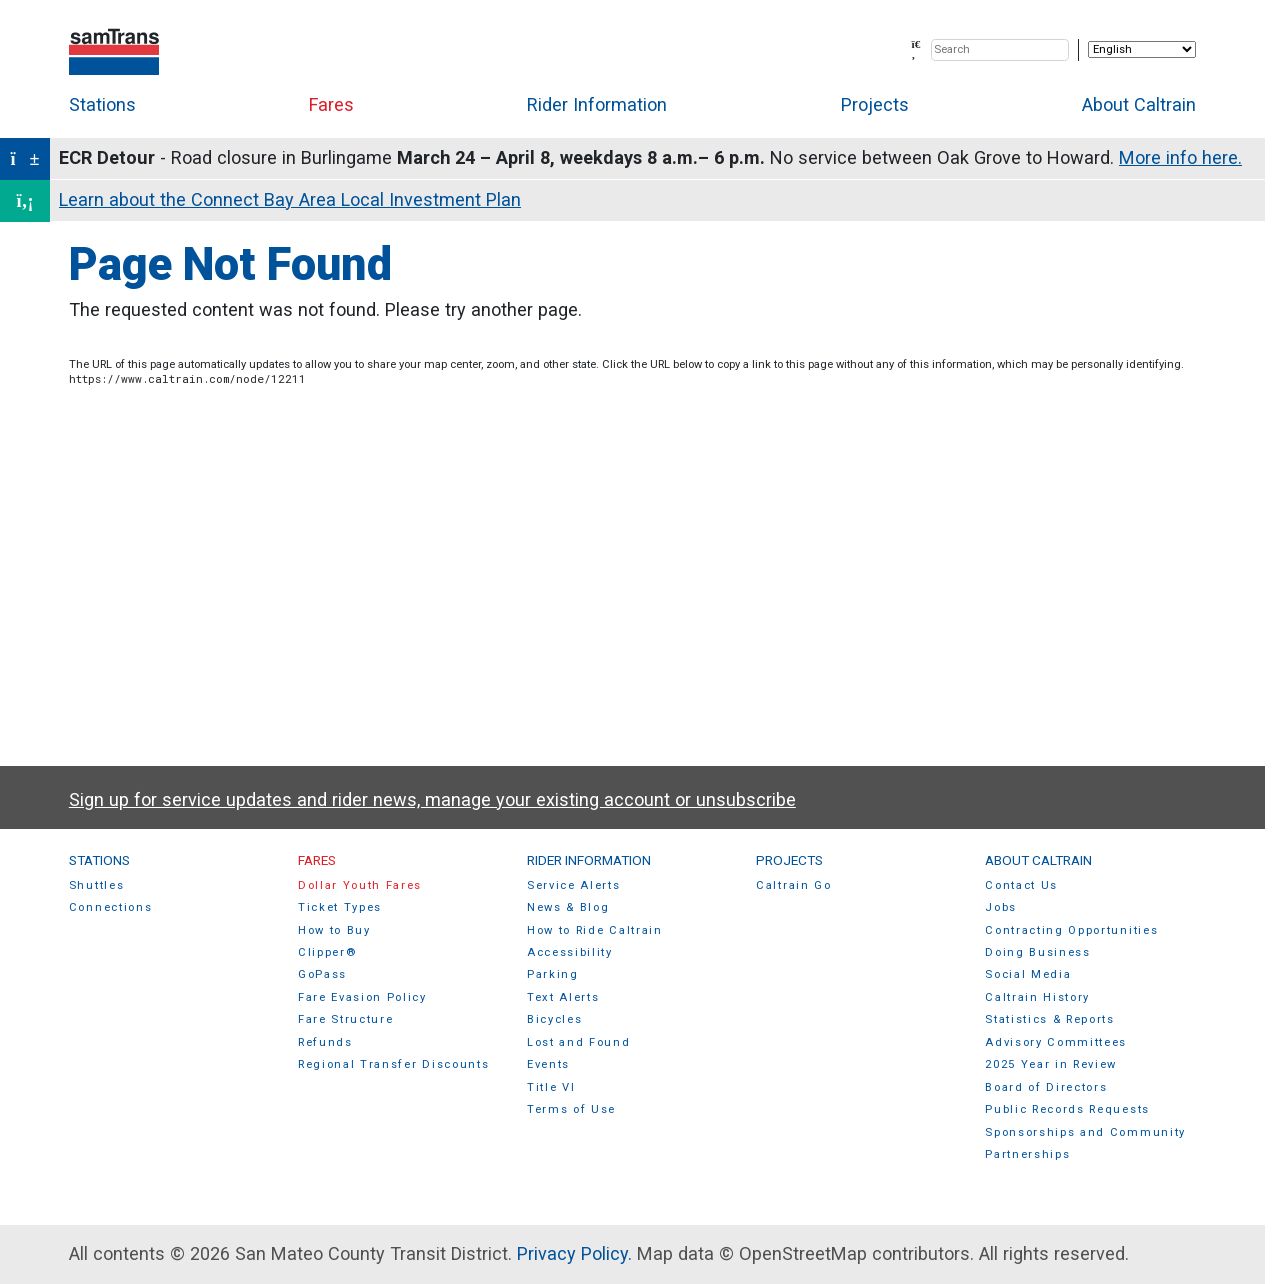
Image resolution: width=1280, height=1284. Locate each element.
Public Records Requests (1067, 1109)
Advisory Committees (1056, 1042)
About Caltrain (1139, 104)
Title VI (551, 1087)
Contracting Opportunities (1071, 930)
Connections (111, 907)
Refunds (325, 1042)
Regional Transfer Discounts (393, 1064)
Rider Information (597, 104)
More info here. (1180, 157)
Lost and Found (579, 1042)
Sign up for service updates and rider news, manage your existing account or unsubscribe (432, 799)
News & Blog (568, 907)
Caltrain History (1037, 997)
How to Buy (334, 930)
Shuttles (96, 885)
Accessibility (570, 952)
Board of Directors (1046, 1087)
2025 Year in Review (1051, 1064)
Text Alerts (563, 997)
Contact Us (1021, 885)
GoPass (322, 974)
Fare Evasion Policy (362, 997)
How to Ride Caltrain (595, 930)
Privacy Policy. (574, 1253)
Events (548, 1064)
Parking (553, 974)
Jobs (1001, 907)
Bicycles (554, 1019)
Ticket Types (340, 907)
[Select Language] (1142, 49)
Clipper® (327, 952)
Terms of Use (571, 1109)
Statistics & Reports (1050, 1019)
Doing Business (1038, 952)
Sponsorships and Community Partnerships (1085, 1143)
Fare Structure (346, 1019)
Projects (875, 104)
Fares (331, 104)
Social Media (1028, 974)
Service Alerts (574, 885)
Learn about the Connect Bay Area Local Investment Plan (290, 199)
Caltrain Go (794, 885)
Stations (102, 104)
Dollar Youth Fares (360, 885)
